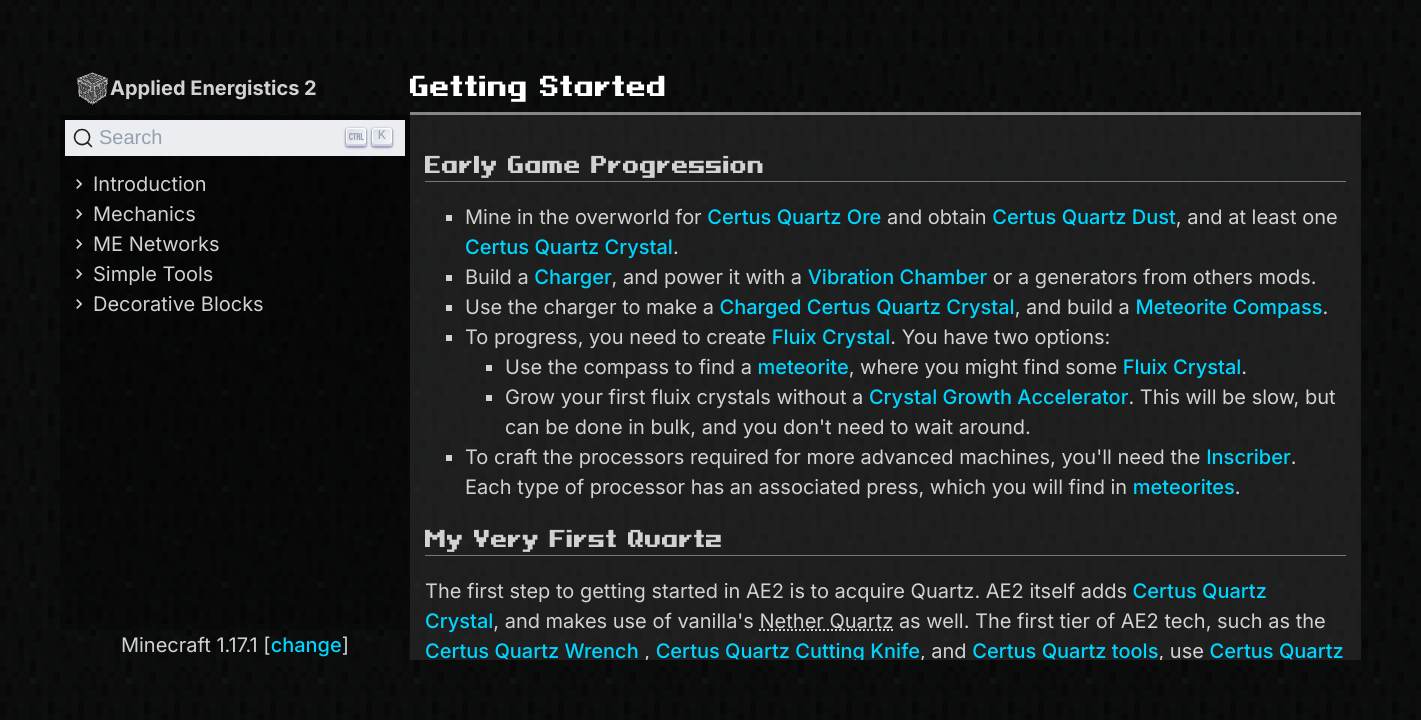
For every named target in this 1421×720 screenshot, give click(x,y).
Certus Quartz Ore (794, 217)
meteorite (802, 367)
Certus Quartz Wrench (532, 651)
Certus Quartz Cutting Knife (788, 651)
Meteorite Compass (1228, 307)
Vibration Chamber (898, 277)
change (306, 645)
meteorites (1184, 487)
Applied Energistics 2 (196, 87)
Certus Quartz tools (1065, 651)
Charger (572, 277)
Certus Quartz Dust (1084, 217)
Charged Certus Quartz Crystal (867, 307)
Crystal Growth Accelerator (999, 397)
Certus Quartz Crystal (569, 247)
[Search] (235, 138)
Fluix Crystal (831, 337)
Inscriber (1248, 457)
